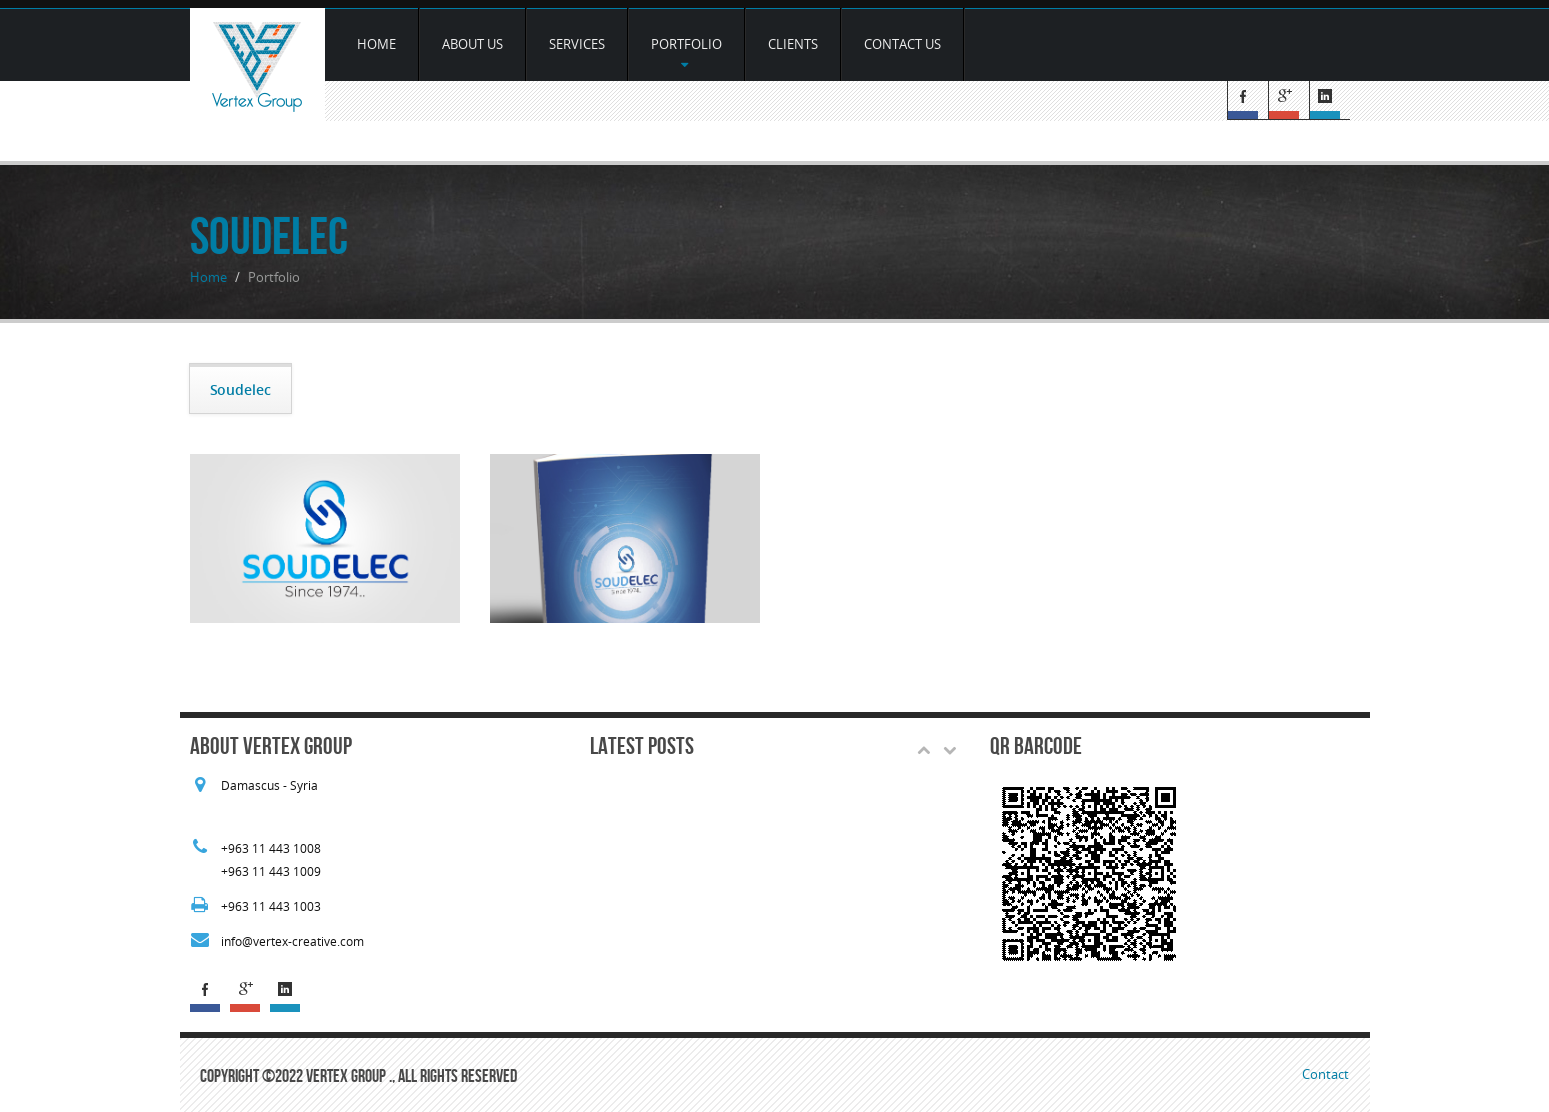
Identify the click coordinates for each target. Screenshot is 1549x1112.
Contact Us (902, 44)
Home (376, 44)
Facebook (1247, 100)
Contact (1325, 1074)
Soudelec (240, 389)
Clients (793, 44)
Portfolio (686, 53)
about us (472, 44)
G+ (1288, 100)
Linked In (1329, 100)
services (577, 44)
